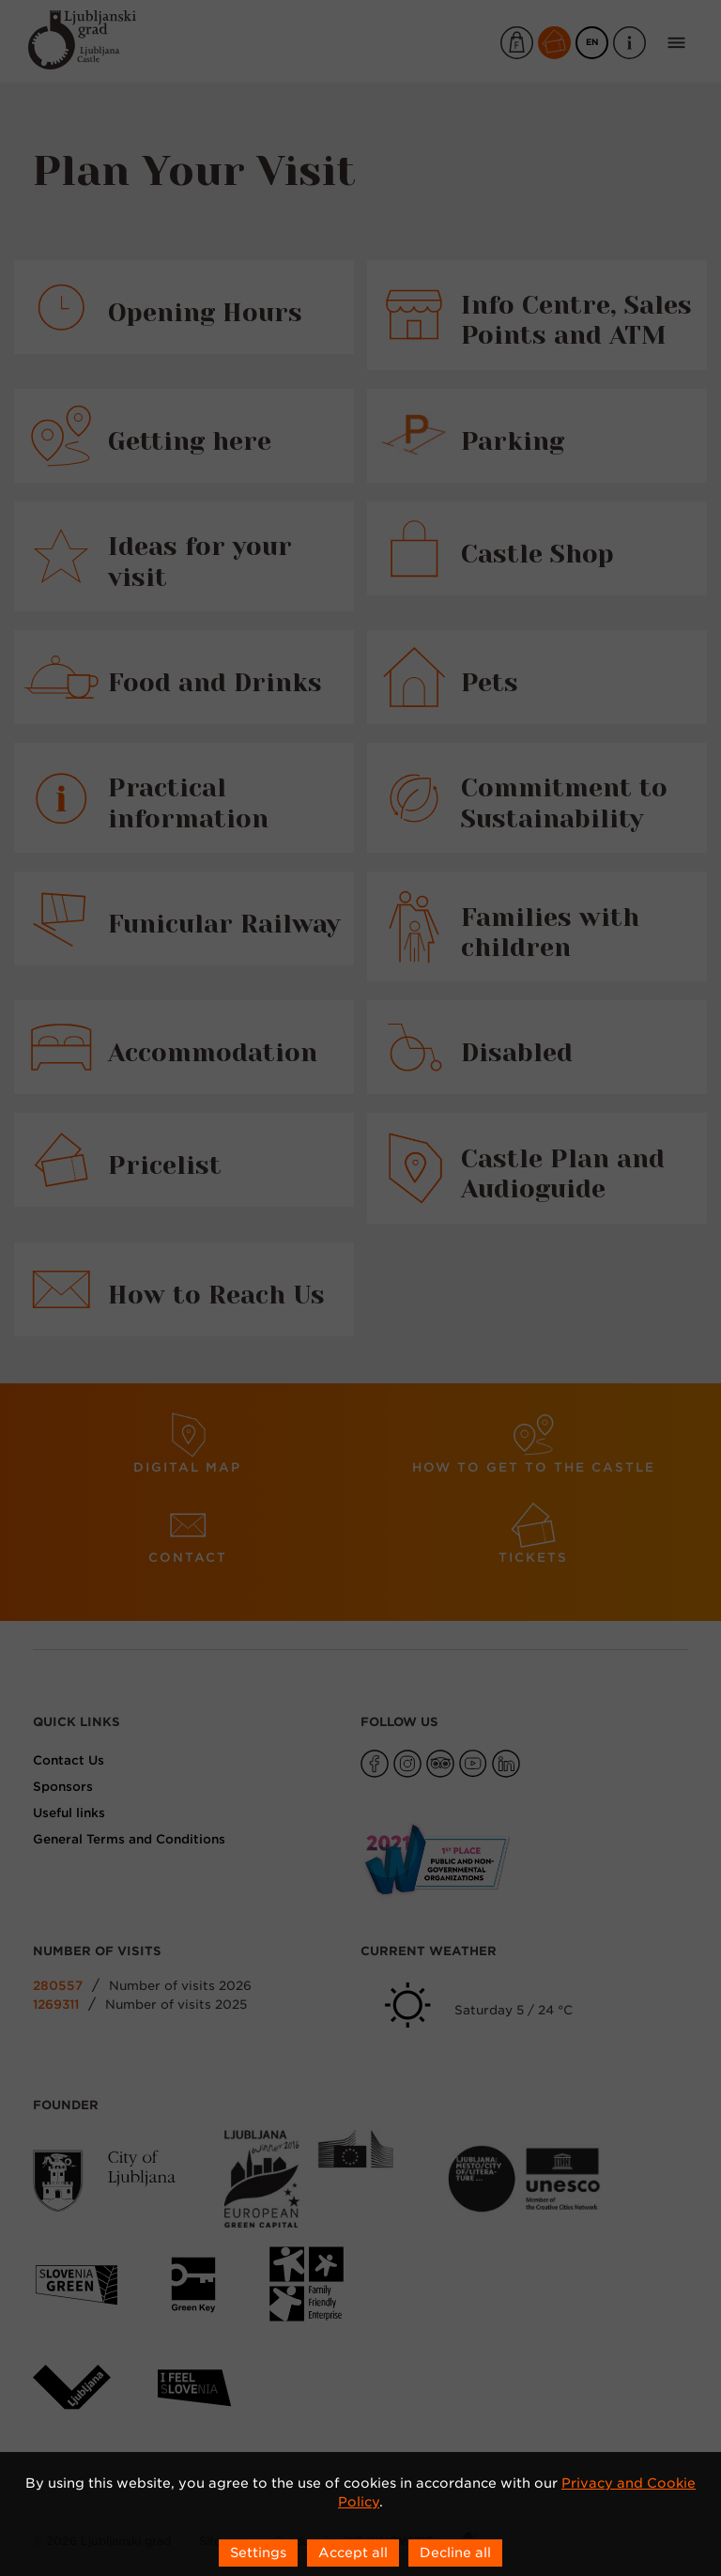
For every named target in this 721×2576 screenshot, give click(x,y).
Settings (258, 2552)
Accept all (353, 2552)
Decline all (455, 2552)
